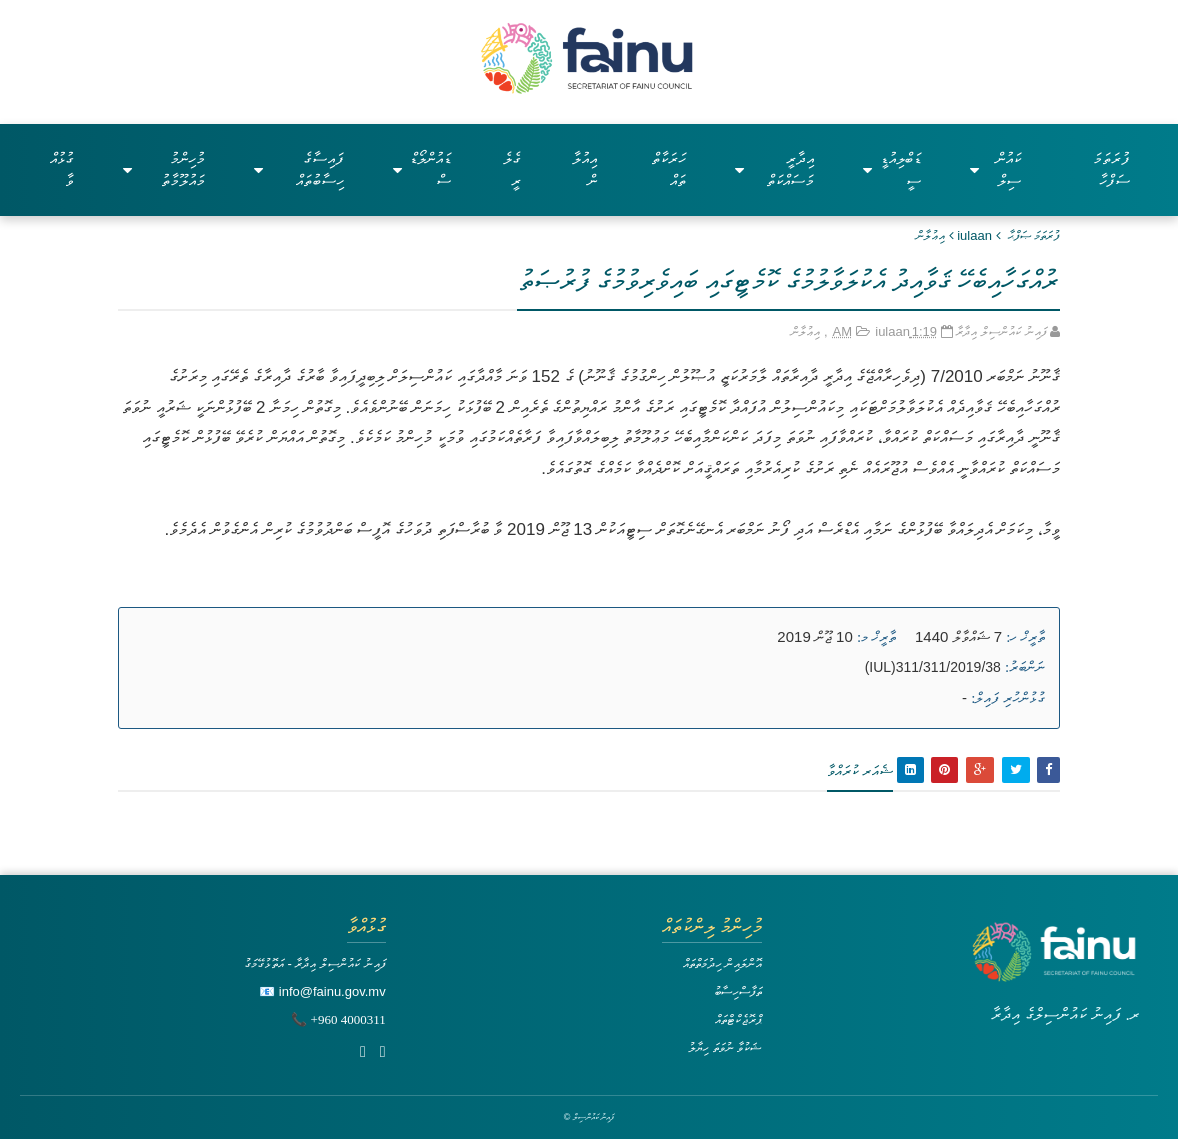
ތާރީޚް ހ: (1025, 637)
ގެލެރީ (512, 169)
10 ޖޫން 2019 (814, 636)
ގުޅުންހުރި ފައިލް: (1008, 698)
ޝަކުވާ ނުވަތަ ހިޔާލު (725, 1047)
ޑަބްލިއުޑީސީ (892, 169)
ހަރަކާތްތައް (669, 169)
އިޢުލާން (930, 235)
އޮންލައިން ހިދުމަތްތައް (723, 963)
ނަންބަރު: (1025, 667)
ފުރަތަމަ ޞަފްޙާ (1034, 235)
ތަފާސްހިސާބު (738, 991)
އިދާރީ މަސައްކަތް (774, 169)
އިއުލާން (584, 169)
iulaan (974, 235)
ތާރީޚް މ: (876, 637)
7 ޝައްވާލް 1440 (958, 636)
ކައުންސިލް (995, 169)
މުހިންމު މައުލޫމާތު (164, 169)
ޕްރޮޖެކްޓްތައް (738, 1019)
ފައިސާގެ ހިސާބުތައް (299, 169)
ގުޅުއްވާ (62, 169)
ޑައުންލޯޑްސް (421, 169)
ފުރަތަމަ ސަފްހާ (1111, 169)
